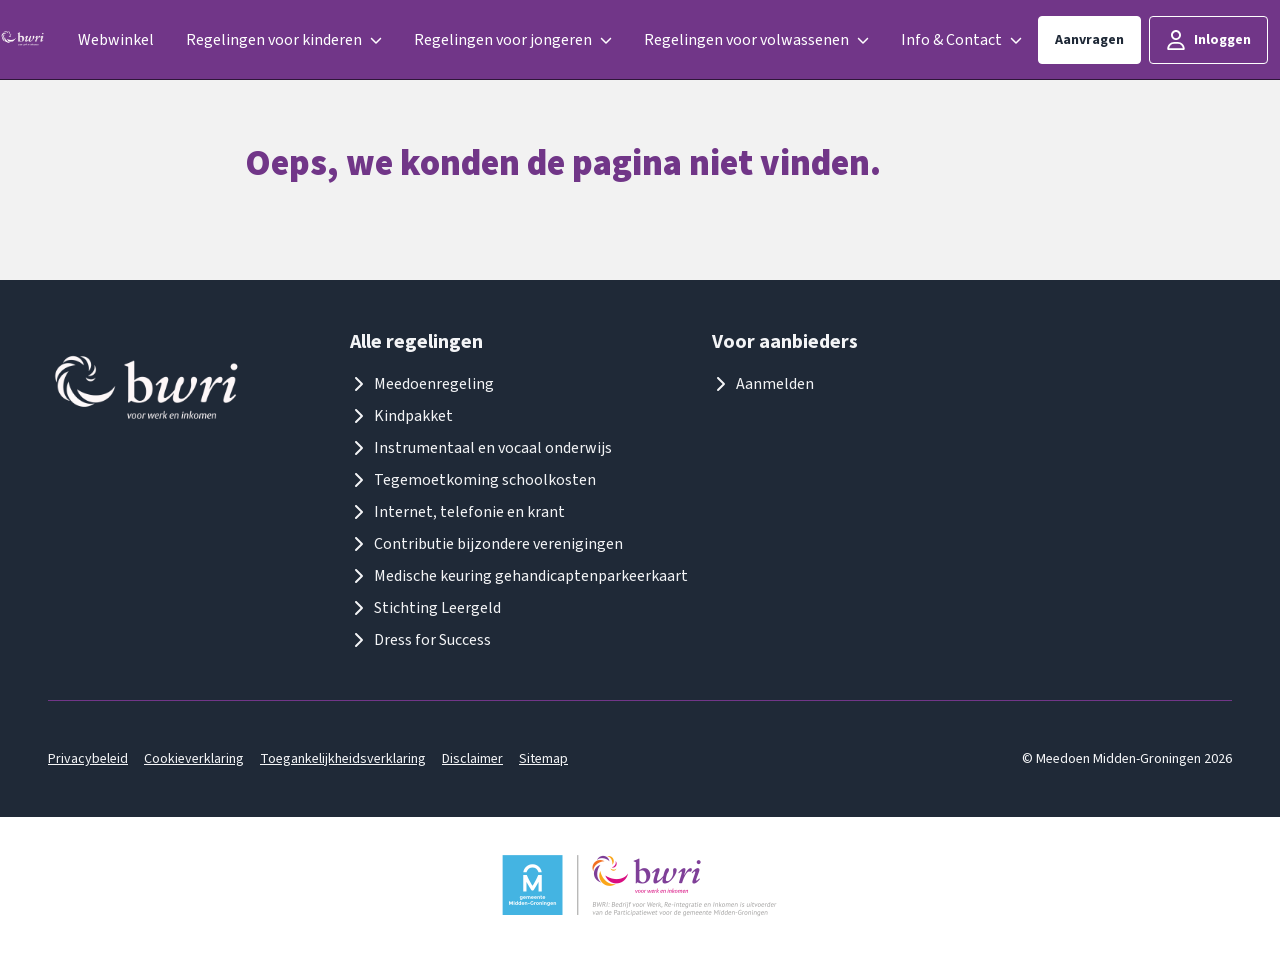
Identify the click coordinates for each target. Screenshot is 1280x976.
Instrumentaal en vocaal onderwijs (481, 448)
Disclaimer (472, 759)
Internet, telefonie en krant (457, 512)
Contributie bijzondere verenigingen (486, 544)
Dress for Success (420, 640)
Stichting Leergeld (425, 608)
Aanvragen (1089, 40)
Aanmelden (763, 384)
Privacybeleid (88, 759)
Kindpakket (401, 416)
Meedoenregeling (422, 384)
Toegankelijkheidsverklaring (343, 759)
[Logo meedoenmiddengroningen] (23, 40)
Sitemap (543, 759)
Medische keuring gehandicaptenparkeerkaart (519, 576)
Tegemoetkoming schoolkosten (473, 480)
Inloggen (1208, 40)
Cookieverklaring (194, 759)
